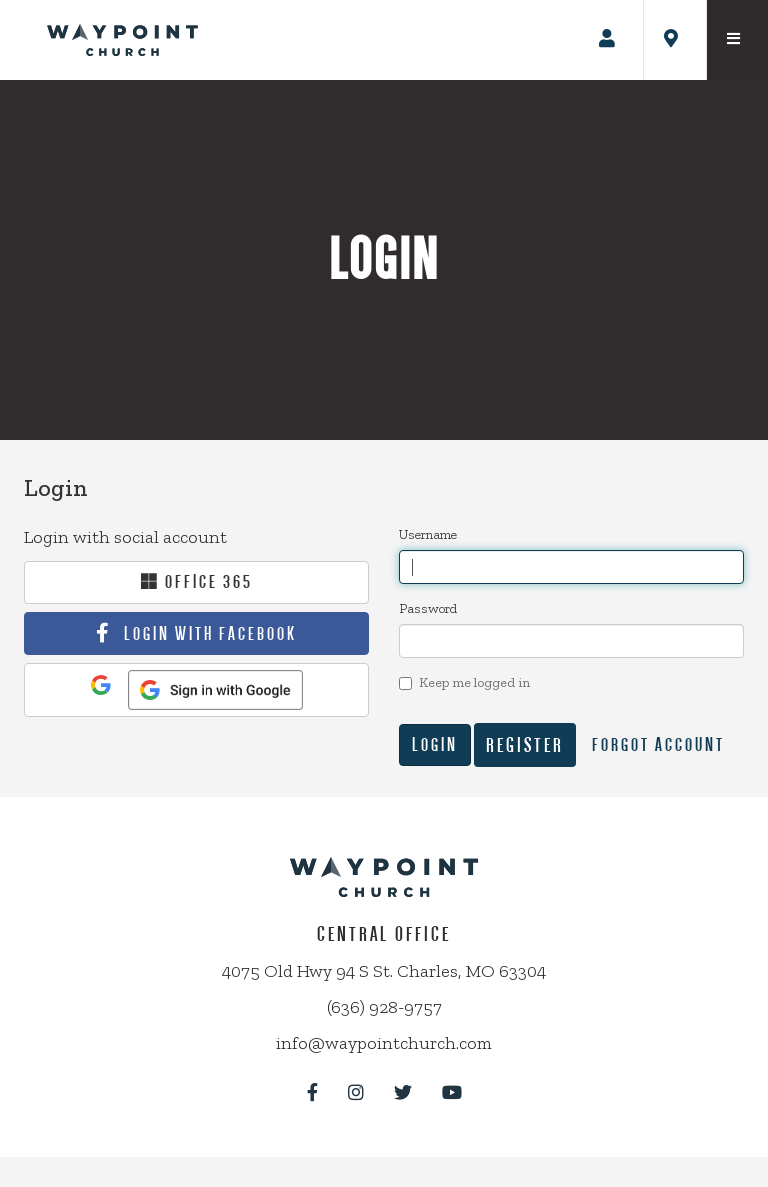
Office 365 (197, 581)
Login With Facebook (210, 633)
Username (428, 534)
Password (428, 608)
